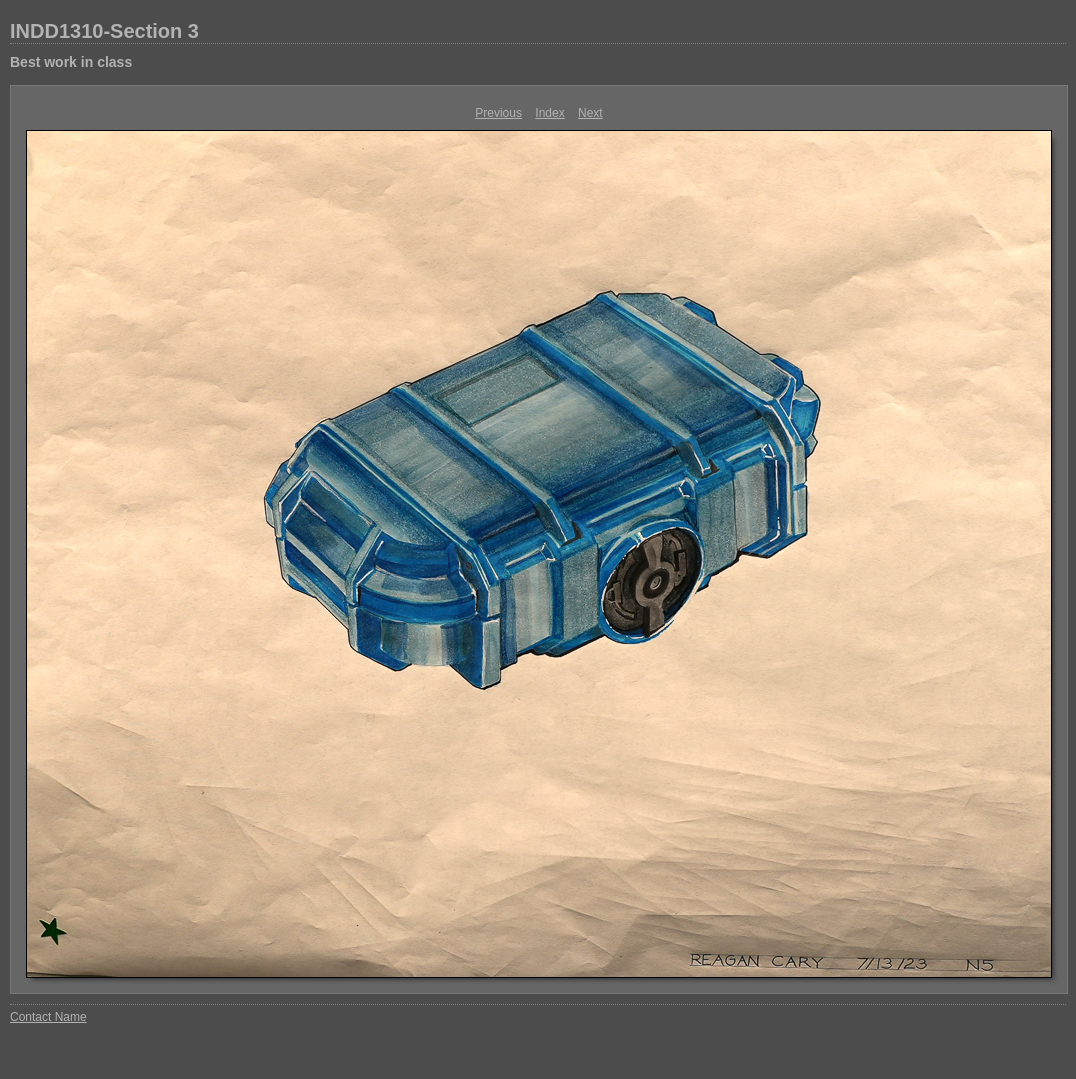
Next (590, 113)
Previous (498, 113)
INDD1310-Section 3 (104, 31)
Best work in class (71, 62)
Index (549, 113)
